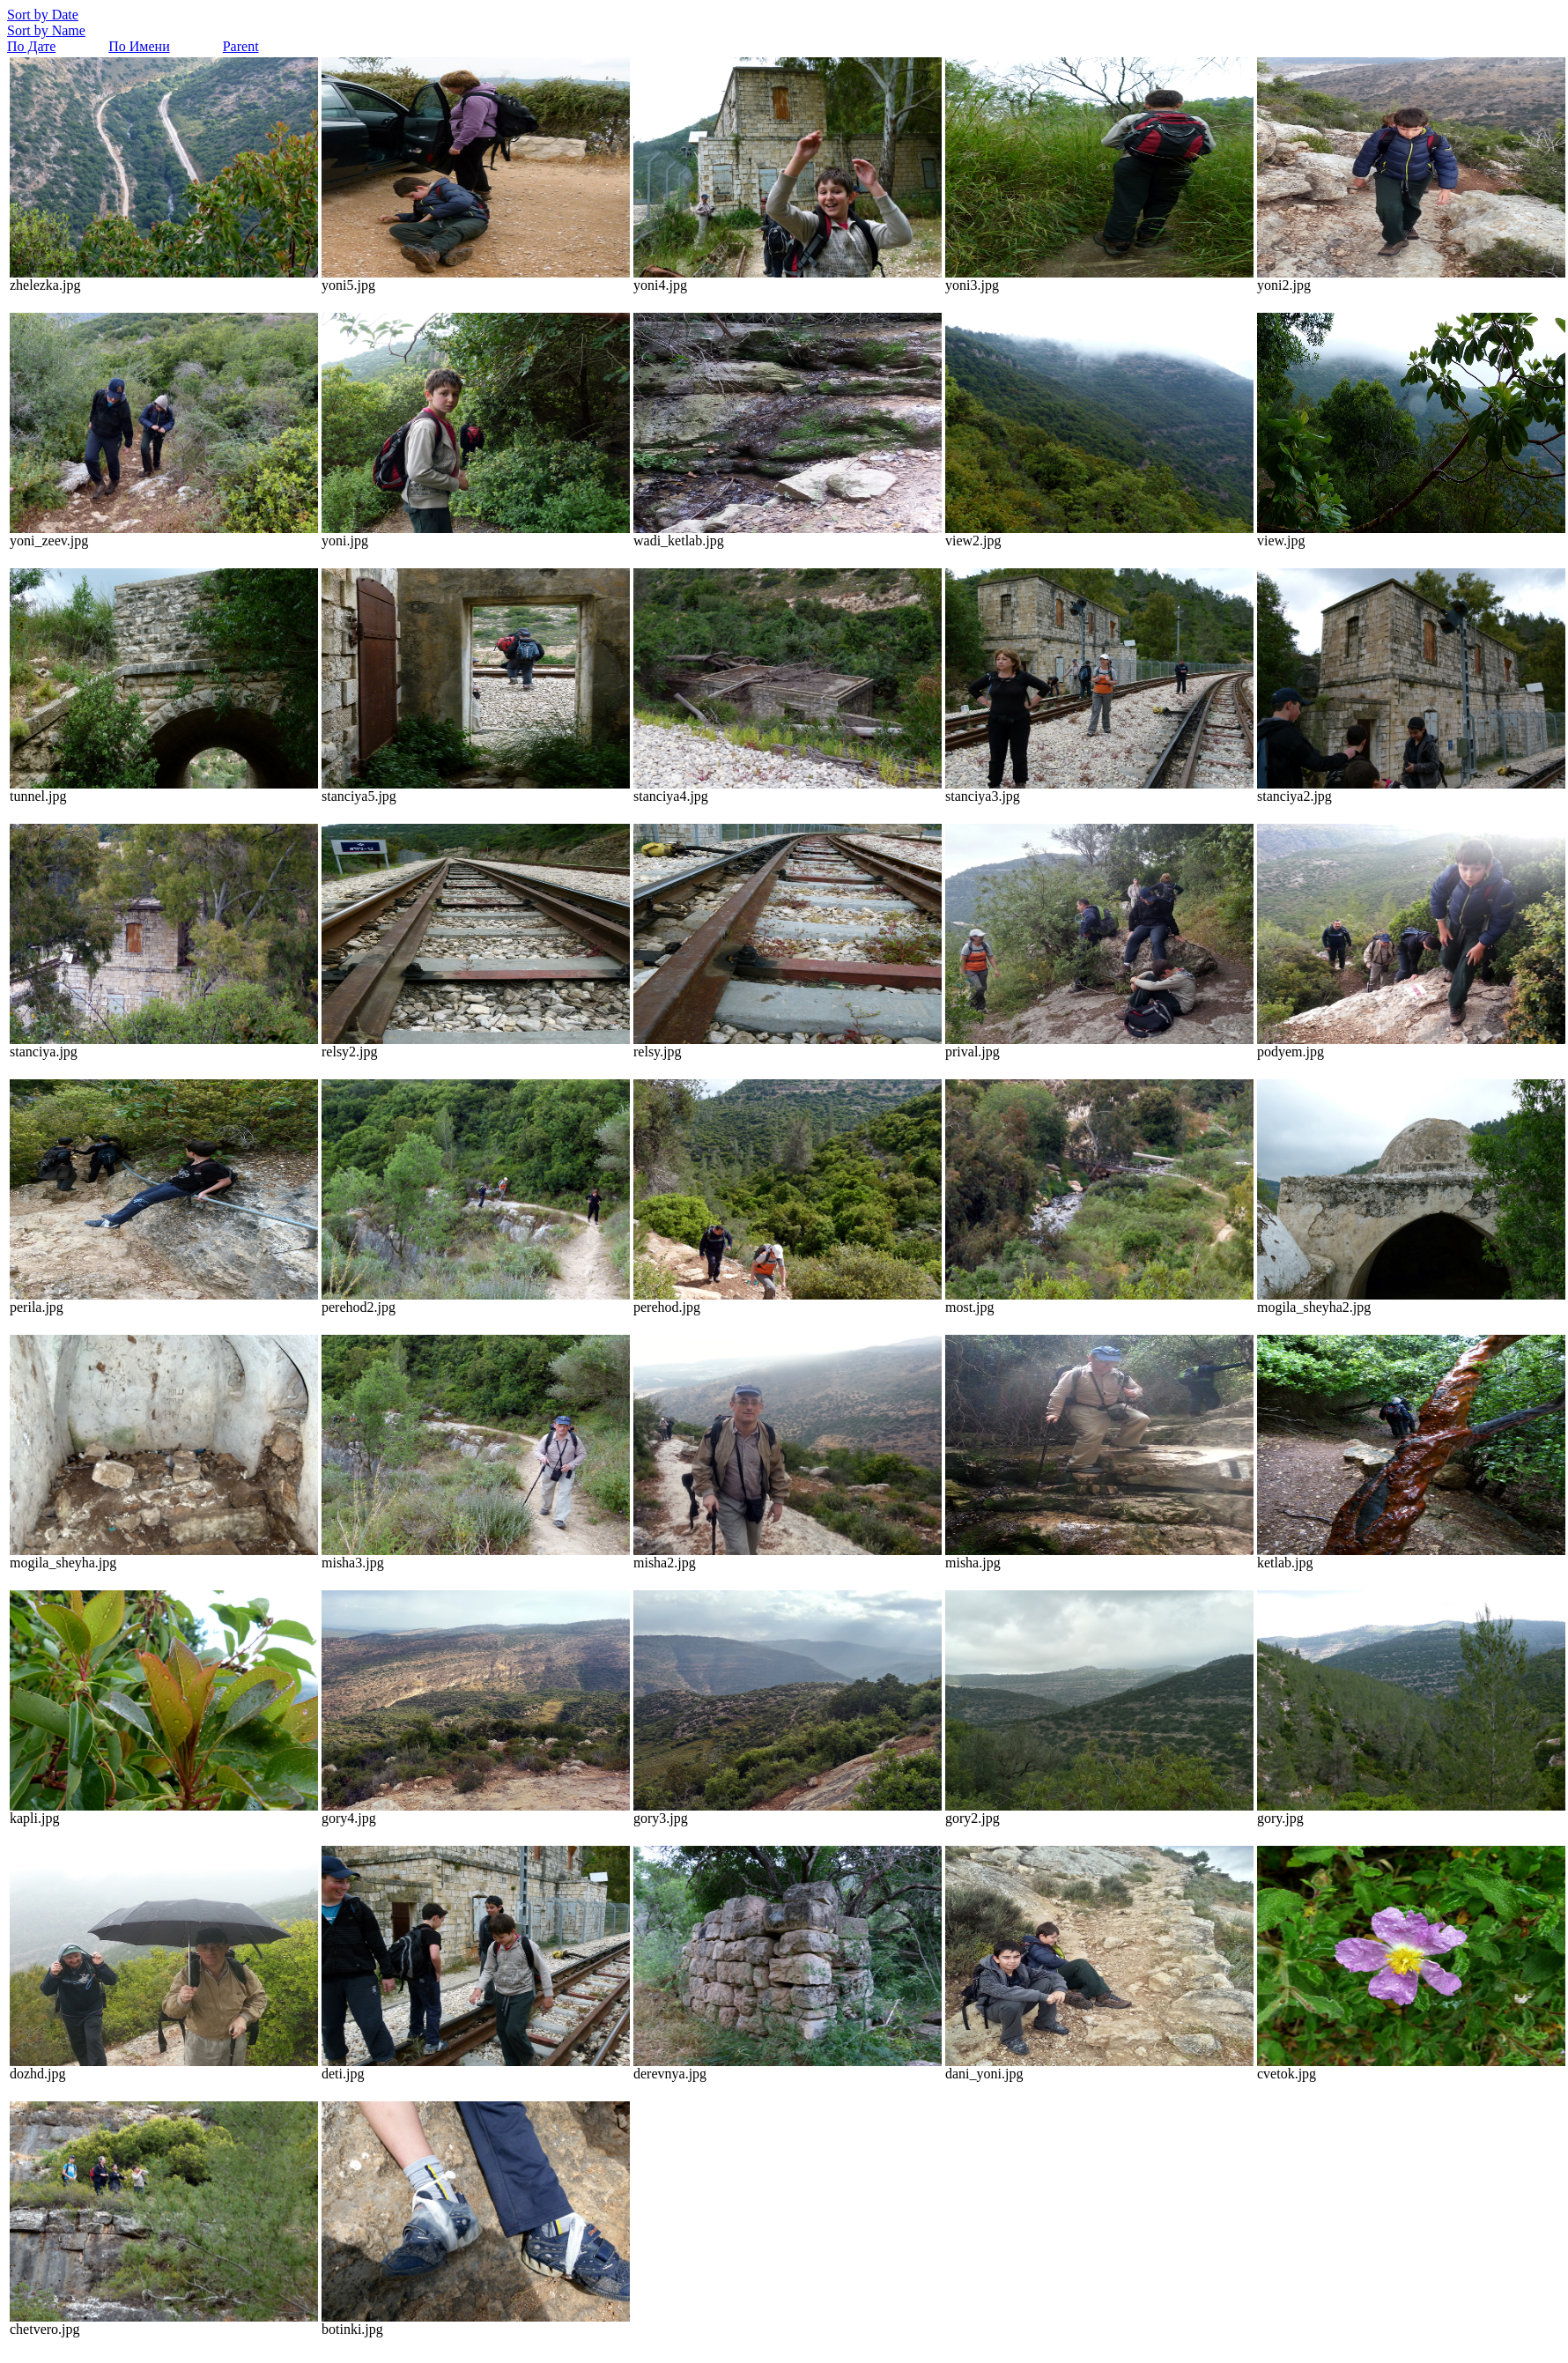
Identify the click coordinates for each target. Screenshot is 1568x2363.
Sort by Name (46, 30)
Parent (241, 46)
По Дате (31, 46)
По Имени (138, 46)
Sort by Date (42, 14)
